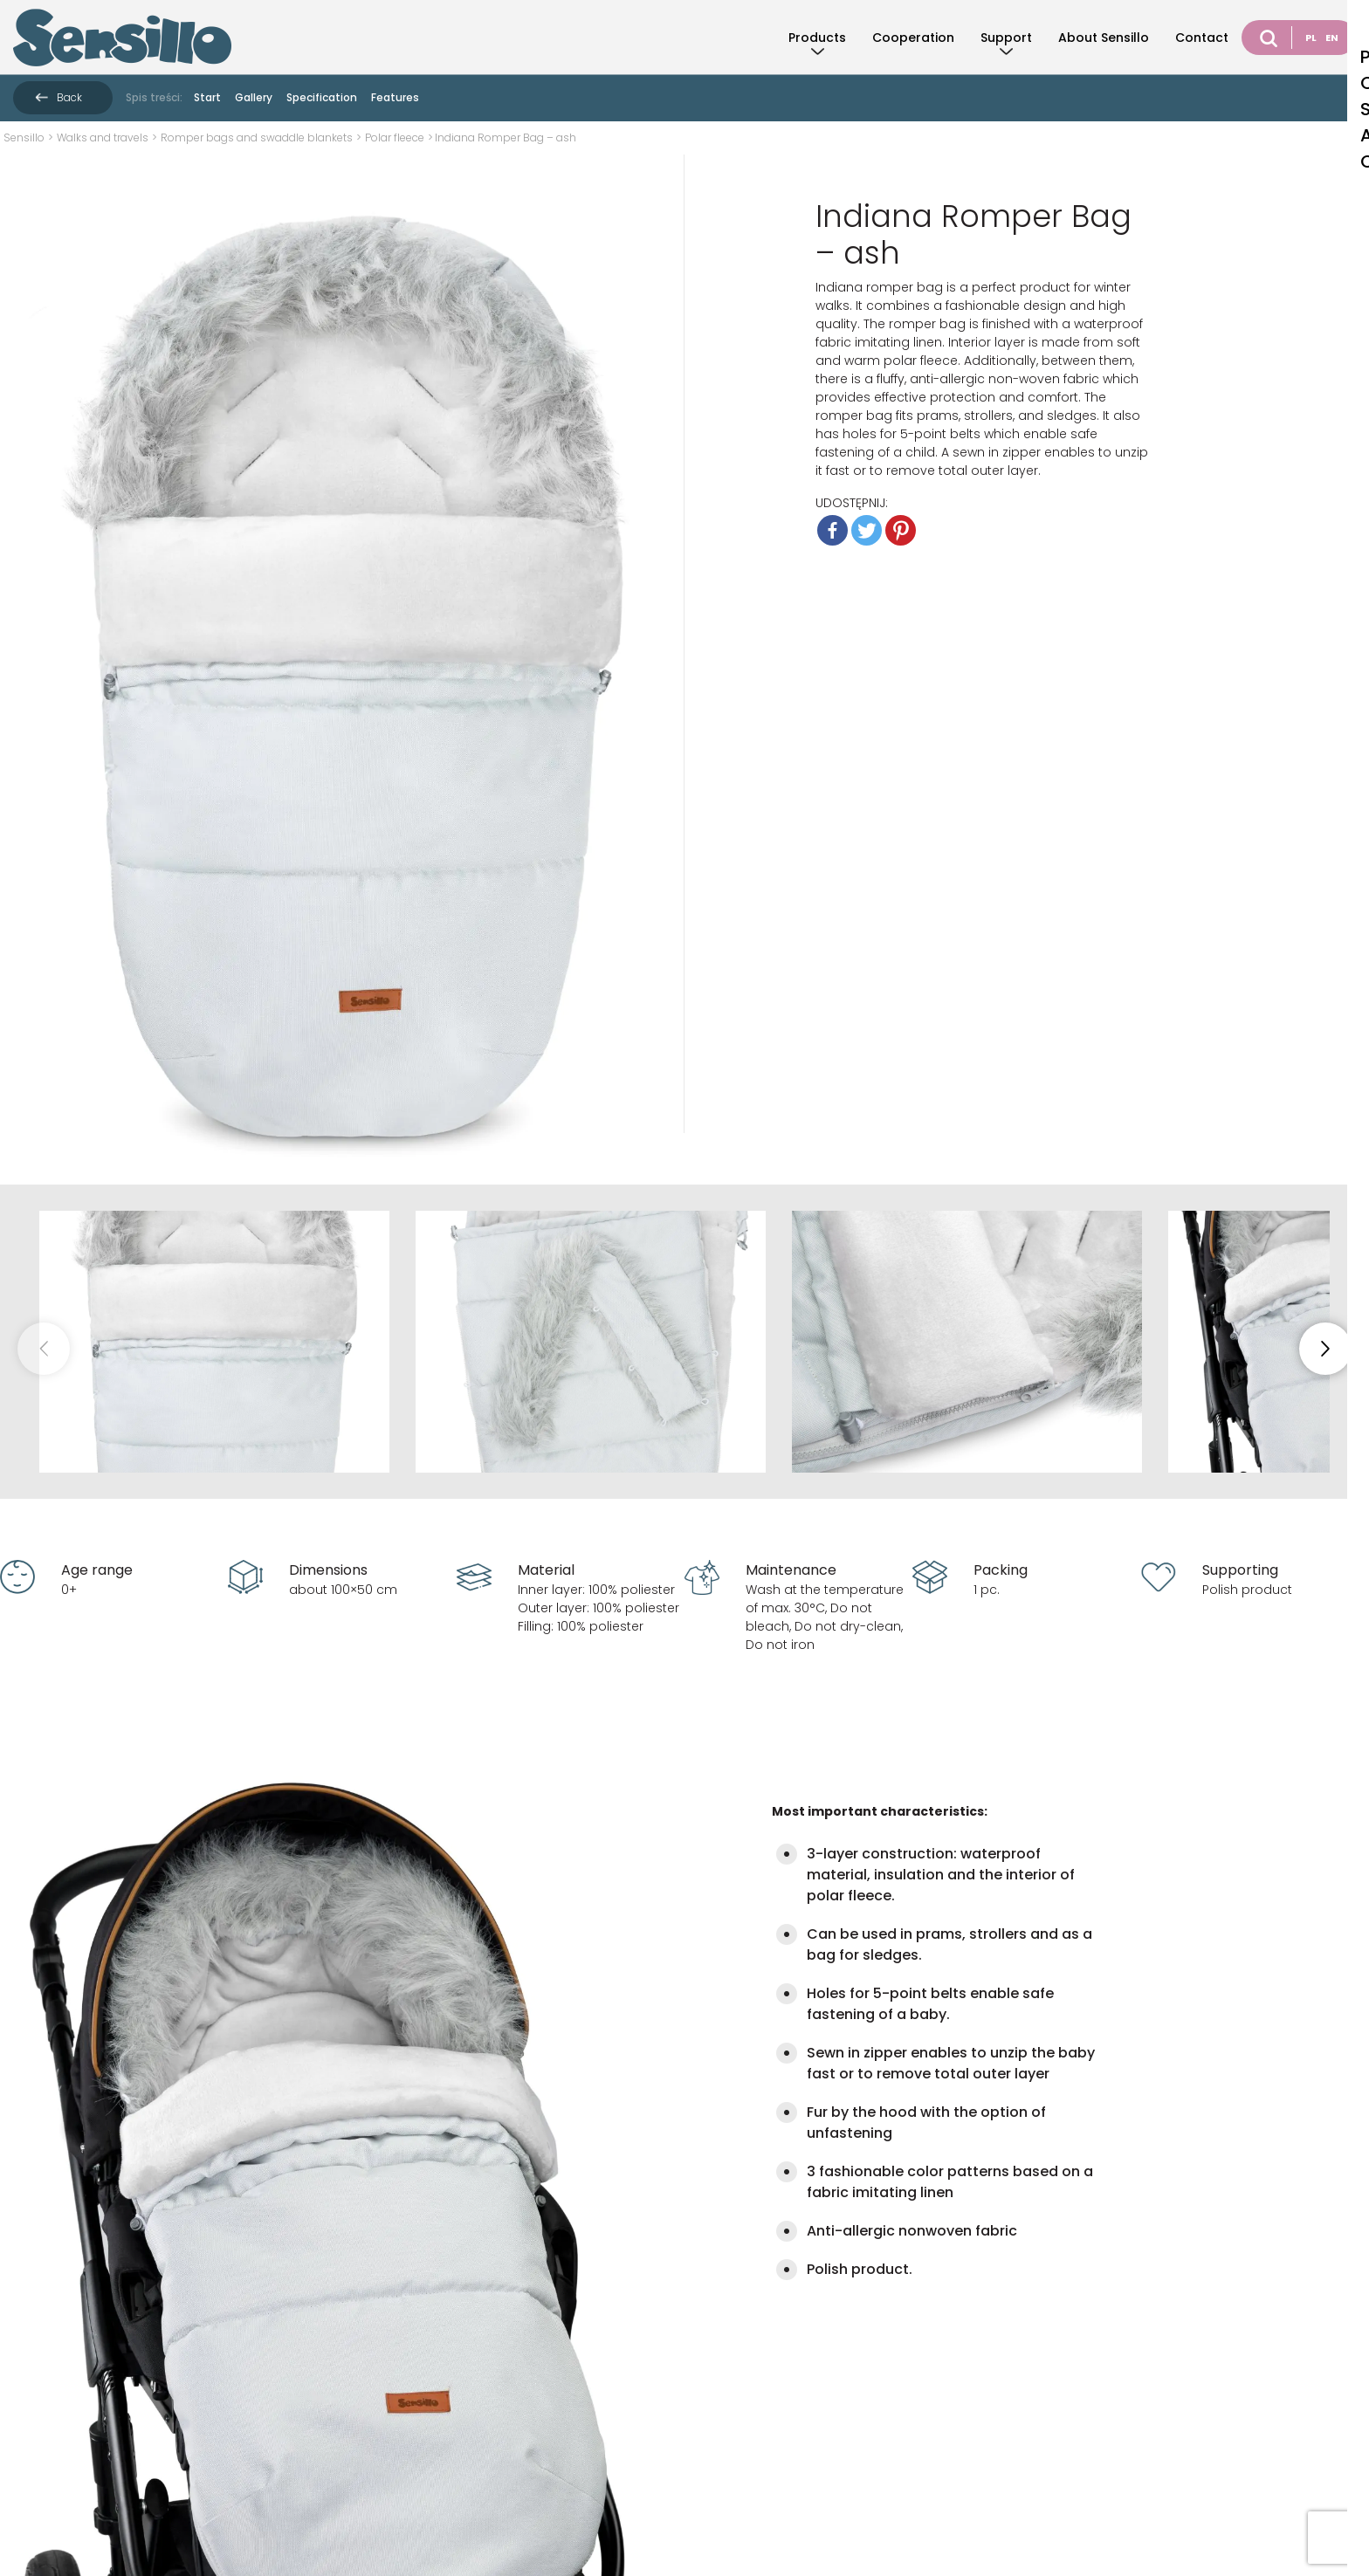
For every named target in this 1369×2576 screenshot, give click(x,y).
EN (1331, 38)
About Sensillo (1103, 37)
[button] (1325, 1348)
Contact (1201, 37)
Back (69, 97)
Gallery (253, 97)
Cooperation (913, 37)
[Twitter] (866, 530)
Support (1006, 37)
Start (207, 97)
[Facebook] (832, 530)
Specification (321, 97)
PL (1311, 38)
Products (817, 37)
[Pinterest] (900, 530)
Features (395, 97)
